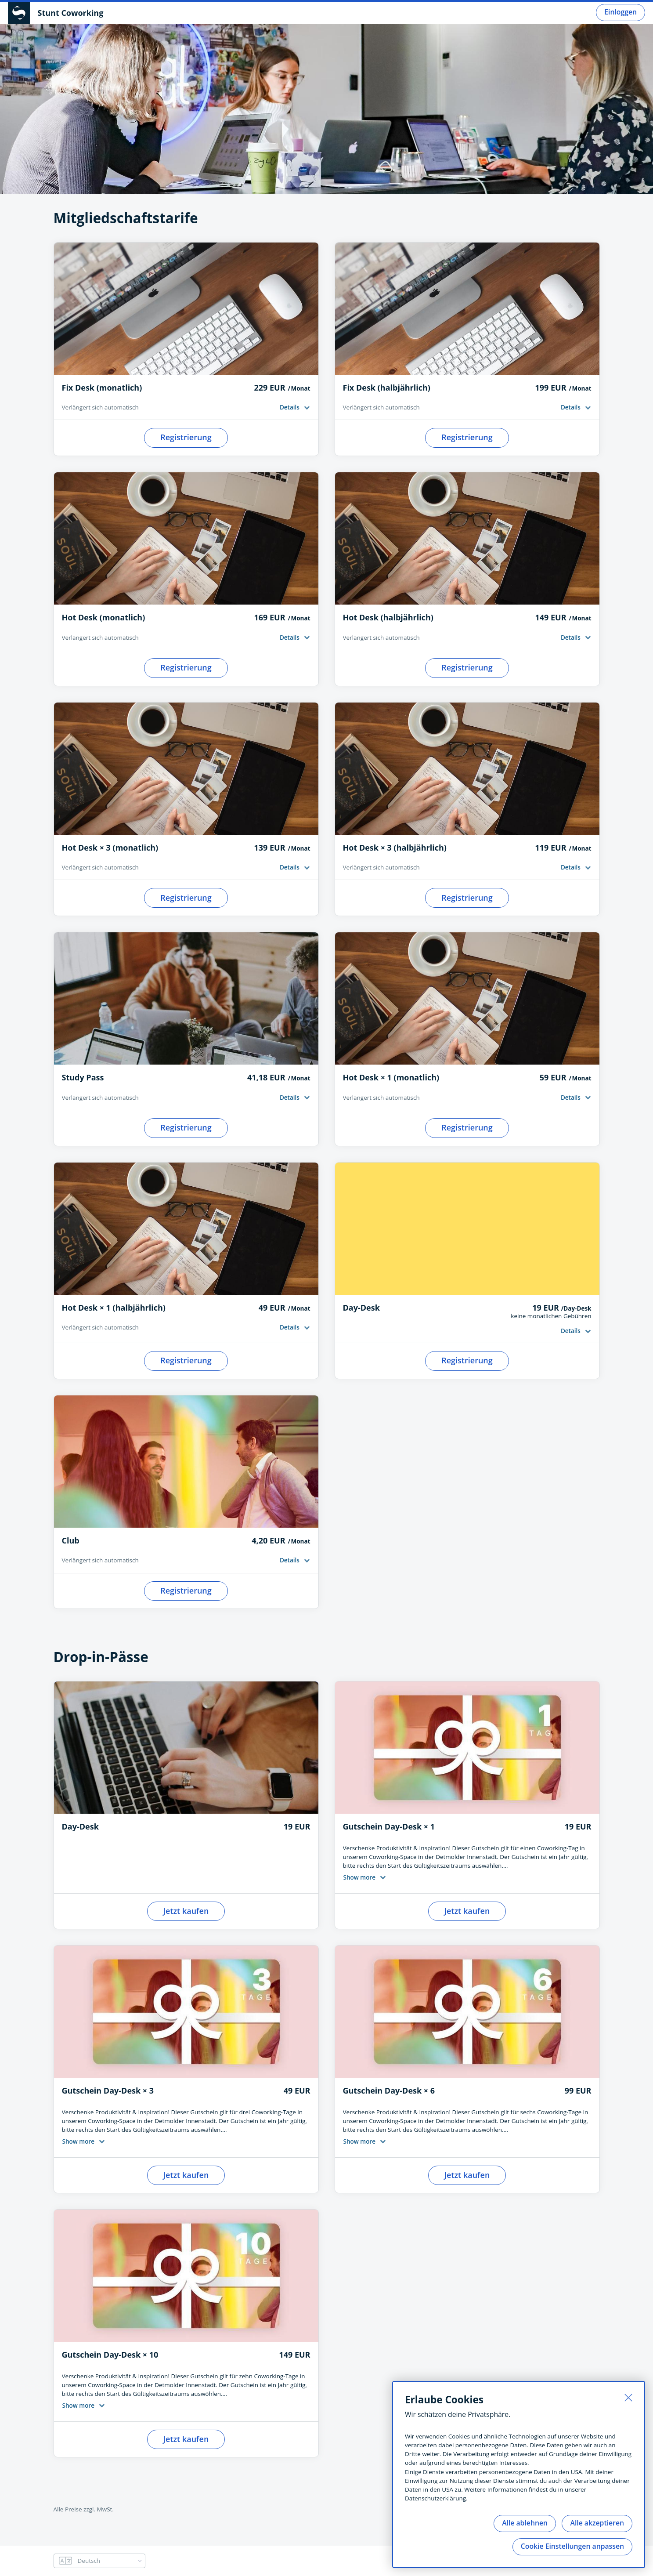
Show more (359, 1877)
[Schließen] (628, 2397)
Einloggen (620, 12)
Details (289, 407)
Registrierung (186, 437)
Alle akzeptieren (597, 2523)
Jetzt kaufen (186, 1911)
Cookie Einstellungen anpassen (572, 2546)
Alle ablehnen (525, 2523)
